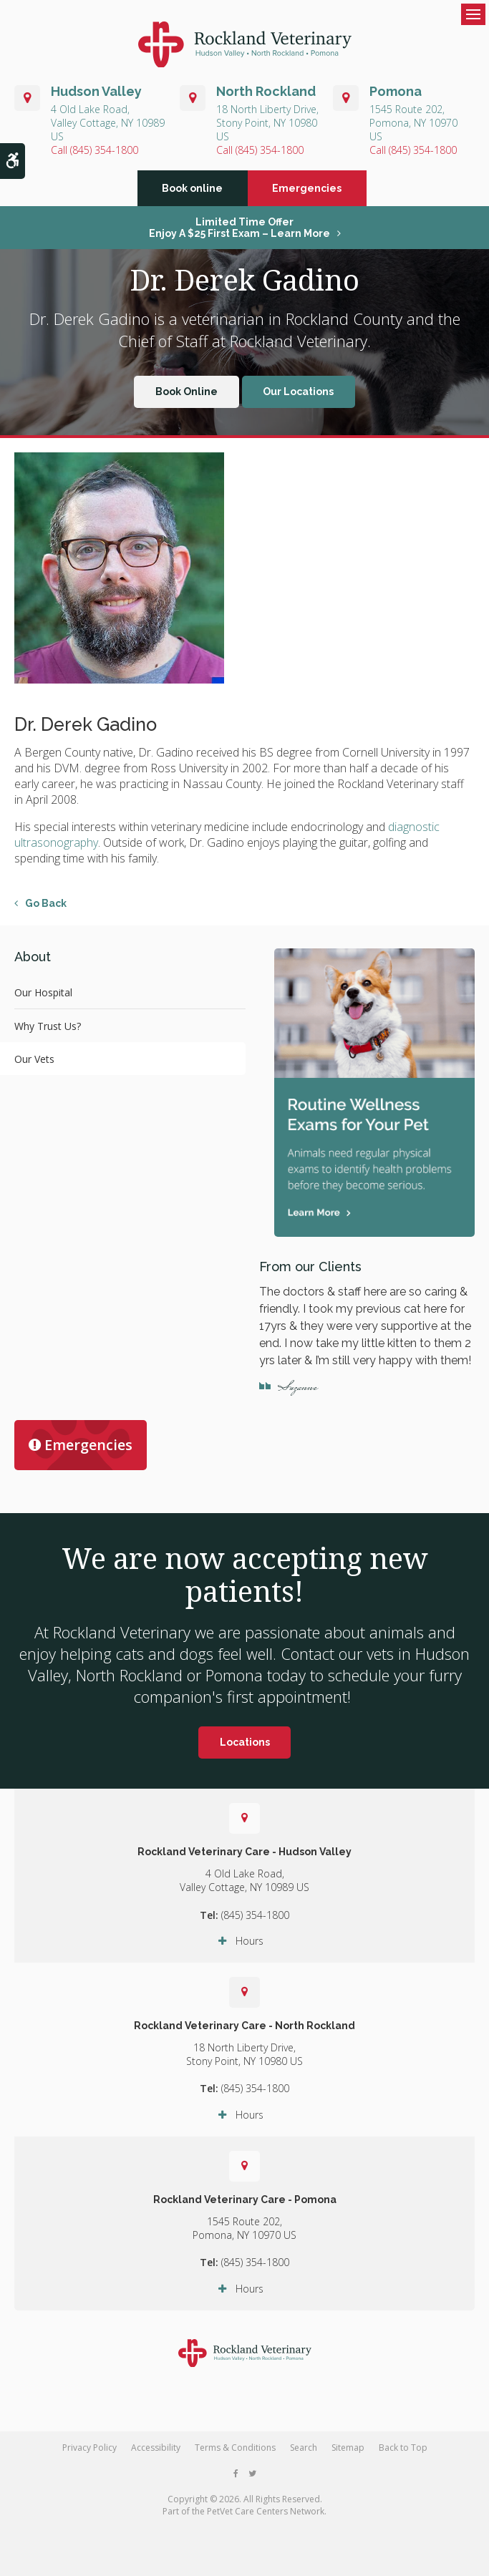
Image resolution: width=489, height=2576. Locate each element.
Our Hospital (43, 1000)
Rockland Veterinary (298, 348)
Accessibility (155, 2455)
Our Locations (298, 400)
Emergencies (307, 196)
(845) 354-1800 (104, 150)
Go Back (46, 911)
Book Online (186, 400)
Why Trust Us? (47, 1034)
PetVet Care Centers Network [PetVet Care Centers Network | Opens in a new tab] (265, 2519)
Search (303, 2455)
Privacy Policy (89, 2455)
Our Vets (34, 1067)
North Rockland (266, 91)
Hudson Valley (96, 91)
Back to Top (403, 2455)
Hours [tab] (249, 1948)
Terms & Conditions (235, 2455)
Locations (245, 1750)
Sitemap (347, 2455)
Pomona (395, 91)
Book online (192, 196)
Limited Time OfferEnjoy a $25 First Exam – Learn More (239, 235)
